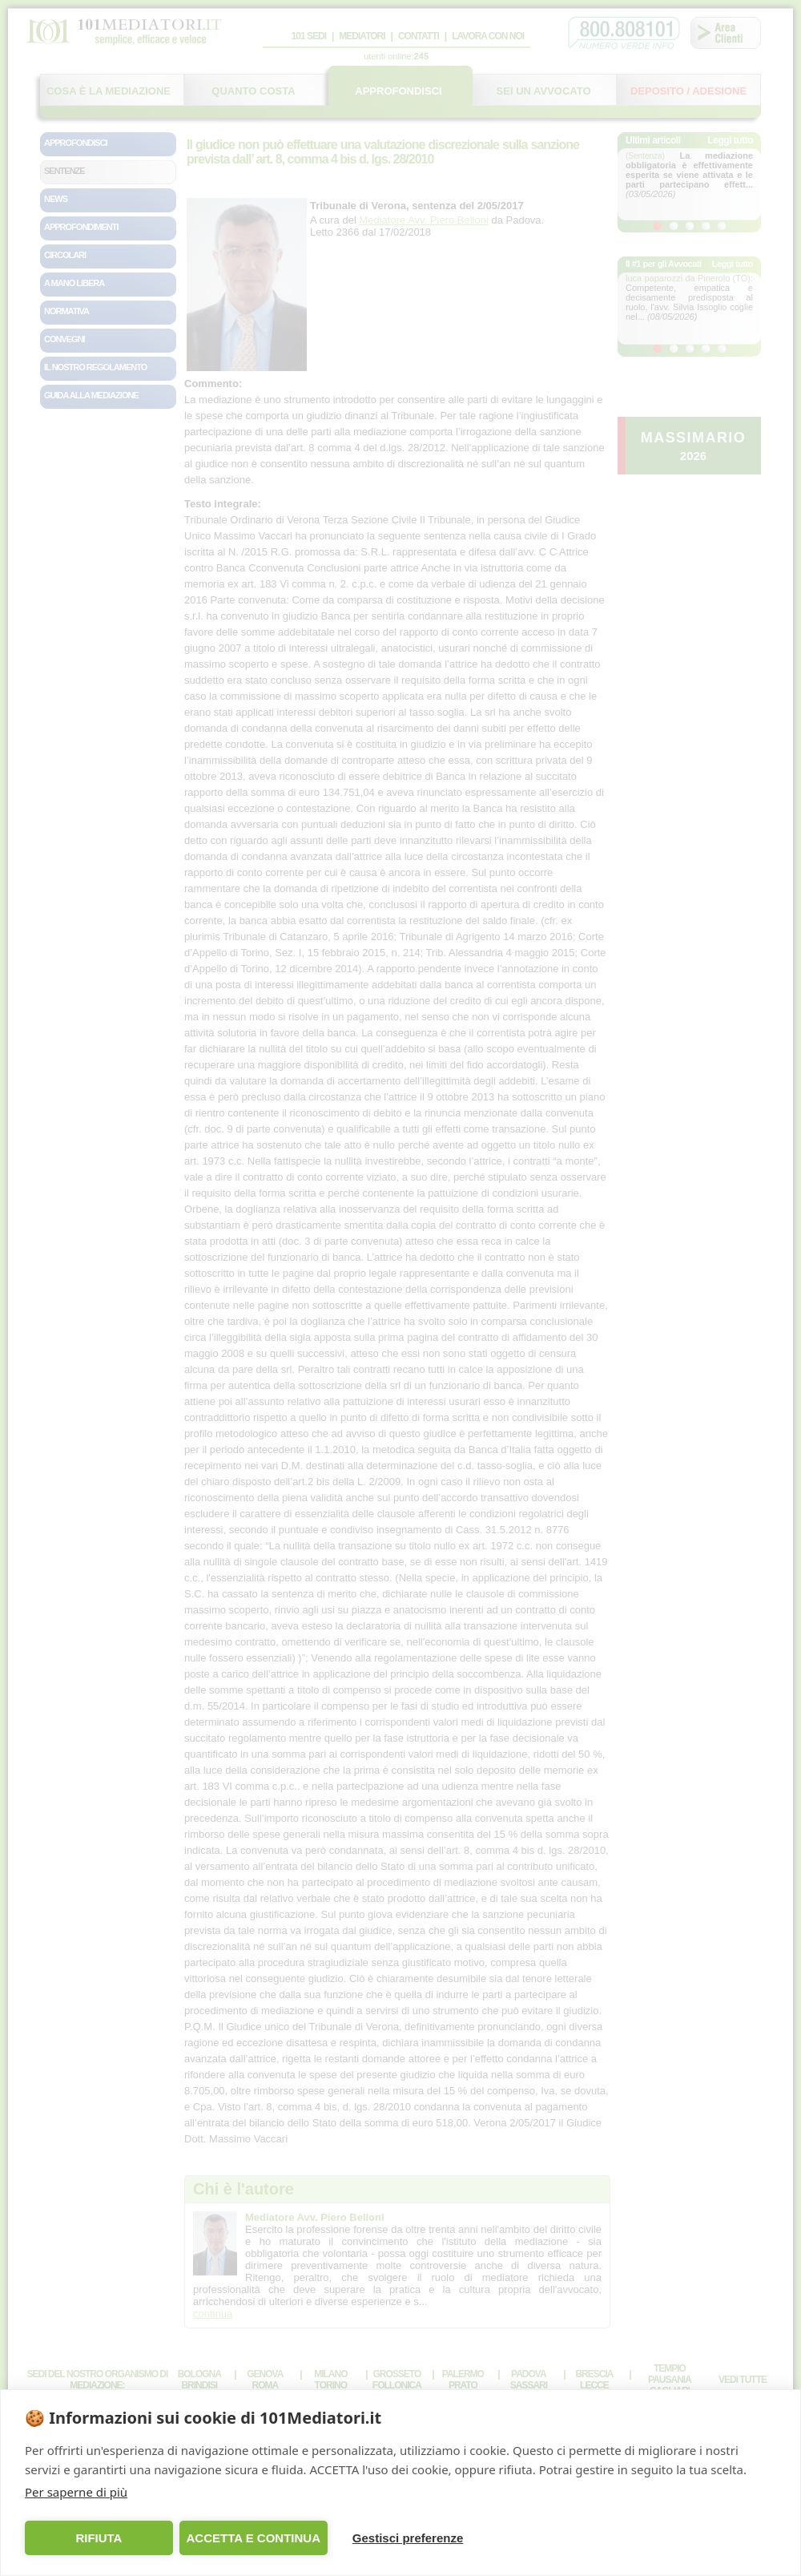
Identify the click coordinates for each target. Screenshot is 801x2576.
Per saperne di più (76, 2492)
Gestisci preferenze (407, 2538)
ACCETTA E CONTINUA (253, 2538)
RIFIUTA (98, 2538)
